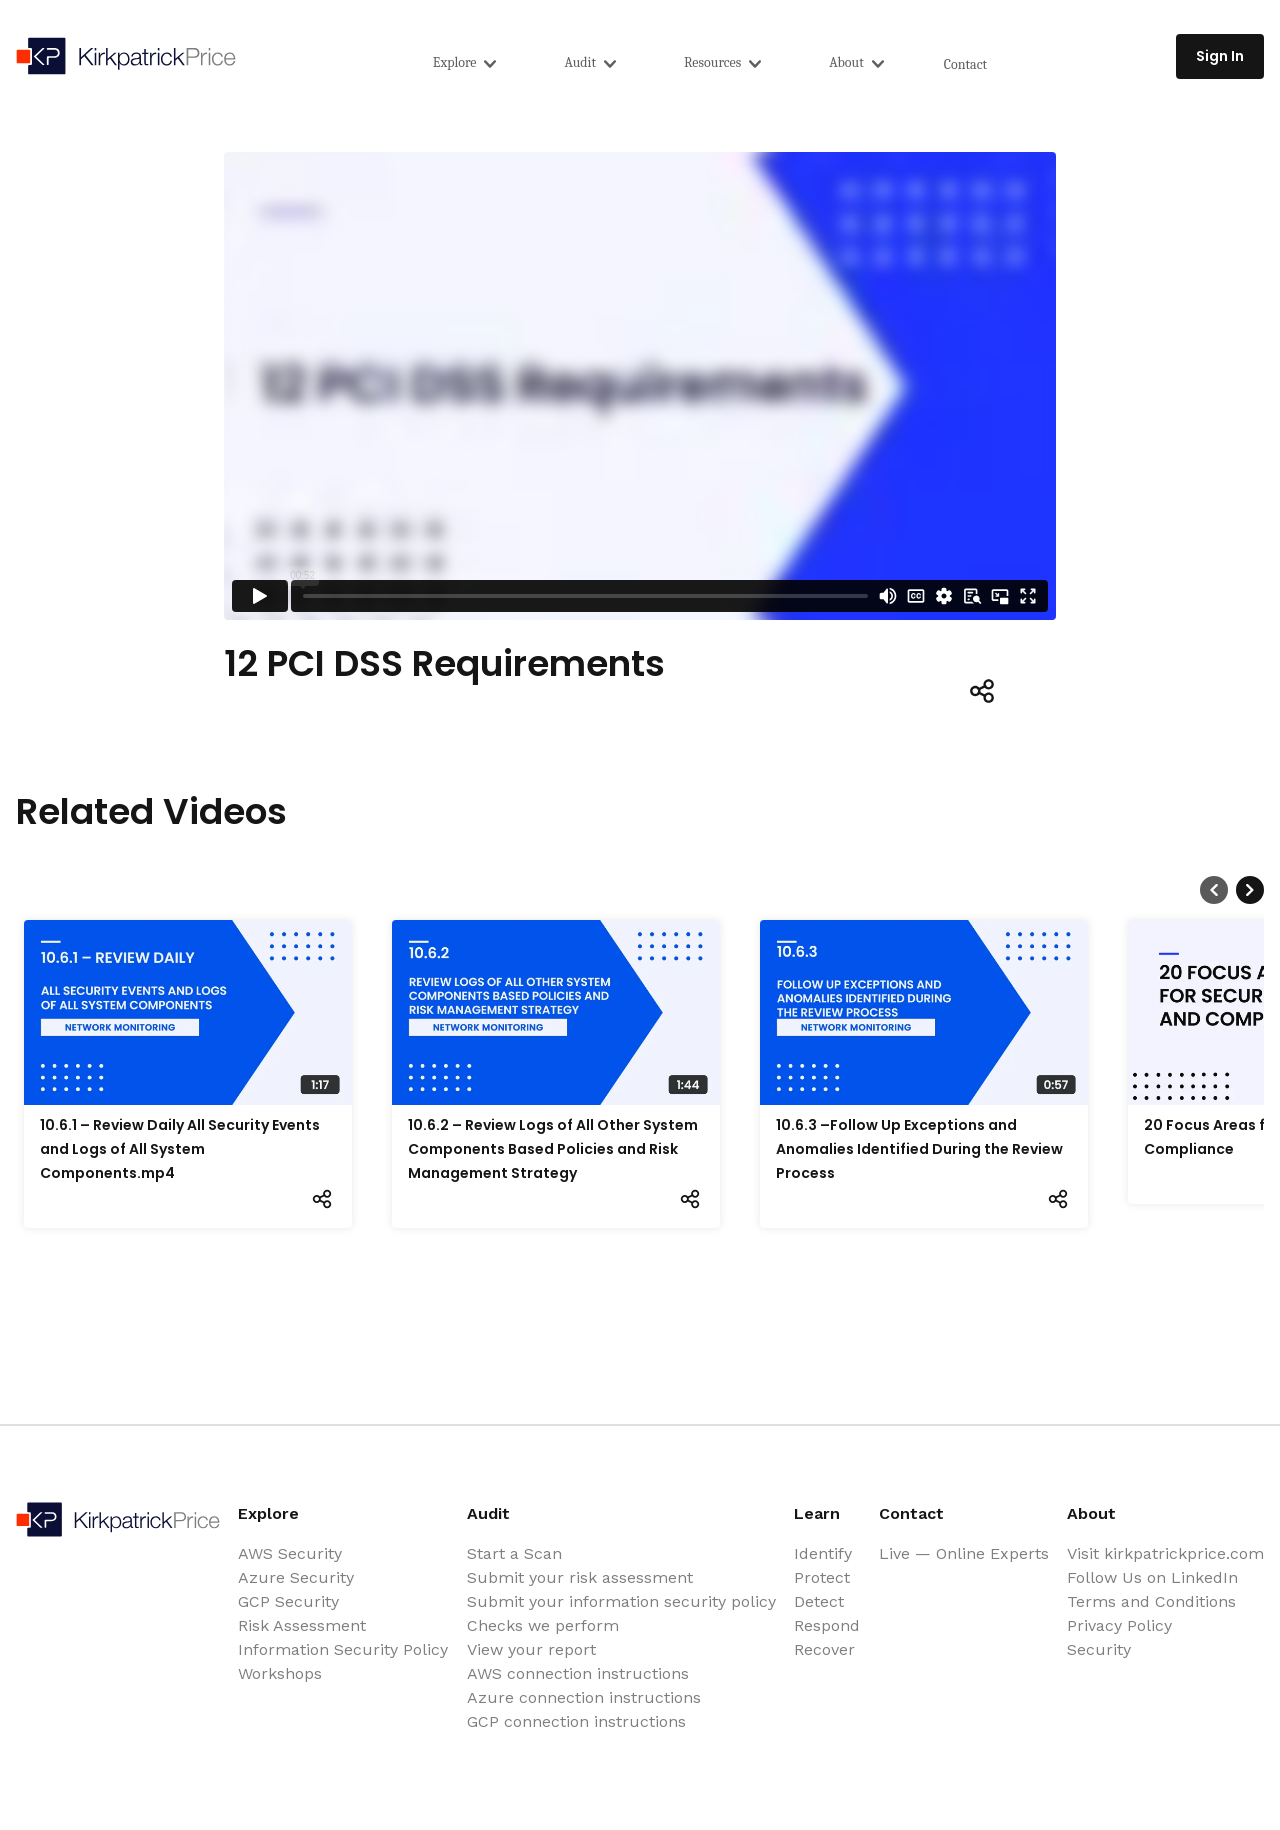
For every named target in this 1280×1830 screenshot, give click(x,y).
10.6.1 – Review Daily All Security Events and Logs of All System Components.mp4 (180, 1149)
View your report (531, 1649)
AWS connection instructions (578, 1673)
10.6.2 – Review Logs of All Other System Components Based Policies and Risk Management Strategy (553, 1149)
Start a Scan (514, 1553)
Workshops (280, 1673)
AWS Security (290, 1553)
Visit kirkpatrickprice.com (1165, 1553)
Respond (827, 1625)
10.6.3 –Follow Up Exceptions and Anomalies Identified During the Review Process (919, 1149)
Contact (965, 64)
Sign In (1220, 56)
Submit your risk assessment (580, 1577)
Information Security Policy (343, 1649)
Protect (822, 1577)
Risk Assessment (302, 1625)
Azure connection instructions (584, 1697)
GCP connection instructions (576, 1721)
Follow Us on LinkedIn (1152, 1577)
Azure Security (296, 1577)
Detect (819, 1601)
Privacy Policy (1119, 1625)
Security (1099, 1649)
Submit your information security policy (621, 1601)
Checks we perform (543, 1625)
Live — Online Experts (964, 1553)
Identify (823, 1553)
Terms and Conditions (1151, 1601)
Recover (824, 1649)
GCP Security (288, 1601)
